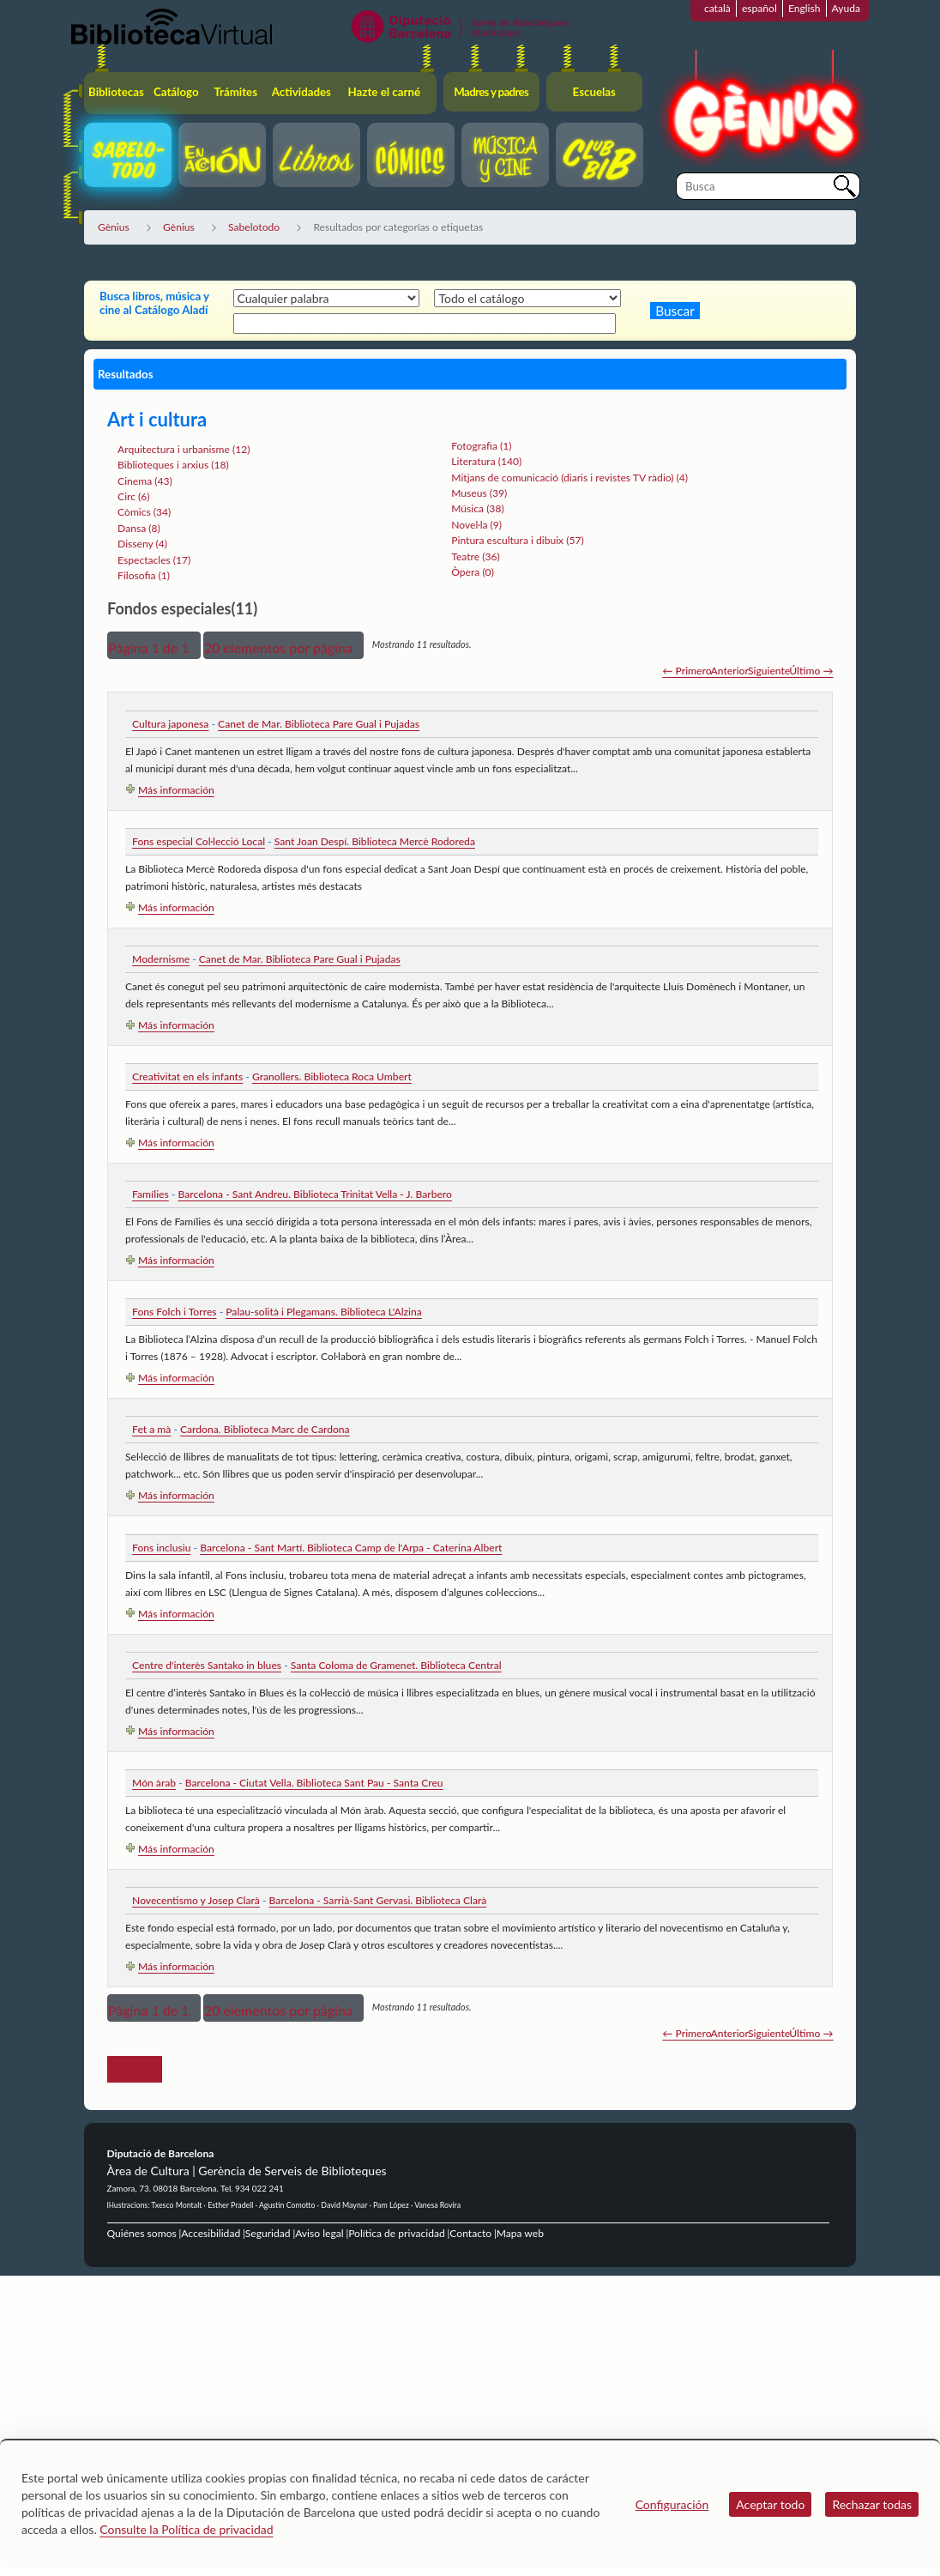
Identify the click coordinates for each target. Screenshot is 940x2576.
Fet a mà (151, 1429)
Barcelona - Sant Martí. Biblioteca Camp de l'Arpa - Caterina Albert (351, 1547)
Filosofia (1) (144, 575)
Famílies (150, 1194)
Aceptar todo (770, 2504)
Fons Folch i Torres (174, 1311)
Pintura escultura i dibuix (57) (517, 540)
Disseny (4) (142, 543)
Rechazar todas (872, 2504)
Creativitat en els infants (187, 1076)
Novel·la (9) (476, 524)
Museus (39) (479, 493)
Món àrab (154, 1782)
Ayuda (846, 8)
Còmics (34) (144, 511)
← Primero (686, 670)
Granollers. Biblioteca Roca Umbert (332, 1076)
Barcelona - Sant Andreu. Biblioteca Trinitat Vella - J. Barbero (314, 1194)
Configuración (672, 2504)
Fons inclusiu (161, 1547)
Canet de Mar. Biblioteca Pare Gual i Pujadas (318, 723)
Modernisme (161, 958)
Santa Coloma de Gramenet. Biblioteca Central (396, 1665)
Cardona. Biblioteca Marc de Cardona (265, 1429)
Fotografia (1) (481, 445)
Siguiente (769, 670)
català (717, 8)
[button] (154, 645)
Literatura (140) (486, 461)
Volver (134, 2069)
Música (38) (477, 508)
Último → (811, 670)
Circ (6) (133, 496)
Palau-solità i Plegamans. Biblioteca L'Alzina (324, 1311)
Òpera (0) (472, 571)
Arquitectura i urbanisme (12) (184, 449)
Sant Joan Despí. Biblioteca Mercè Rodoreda (374, 841)
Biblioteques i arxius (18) (173, 464)
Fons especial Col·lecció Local (198, 841)
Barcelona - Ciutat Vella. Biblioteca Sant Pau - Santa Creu (314, 1782)
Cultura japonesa (170, 723)
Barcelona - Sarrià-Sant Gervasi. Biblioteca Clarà (378, 1900)
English (804, 8)
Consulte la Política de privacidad (186, 2529)
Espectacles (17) (154, 559)
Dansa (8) (139, 528)
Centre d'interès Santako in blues (206, 1665)
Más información (176, 789)
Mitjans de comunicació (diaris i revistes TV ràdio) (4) (569, 477)
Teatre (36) (475, 556)
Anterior (730, 670)
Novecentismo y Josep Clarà (196, 1900)
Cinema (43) (145, 481)
